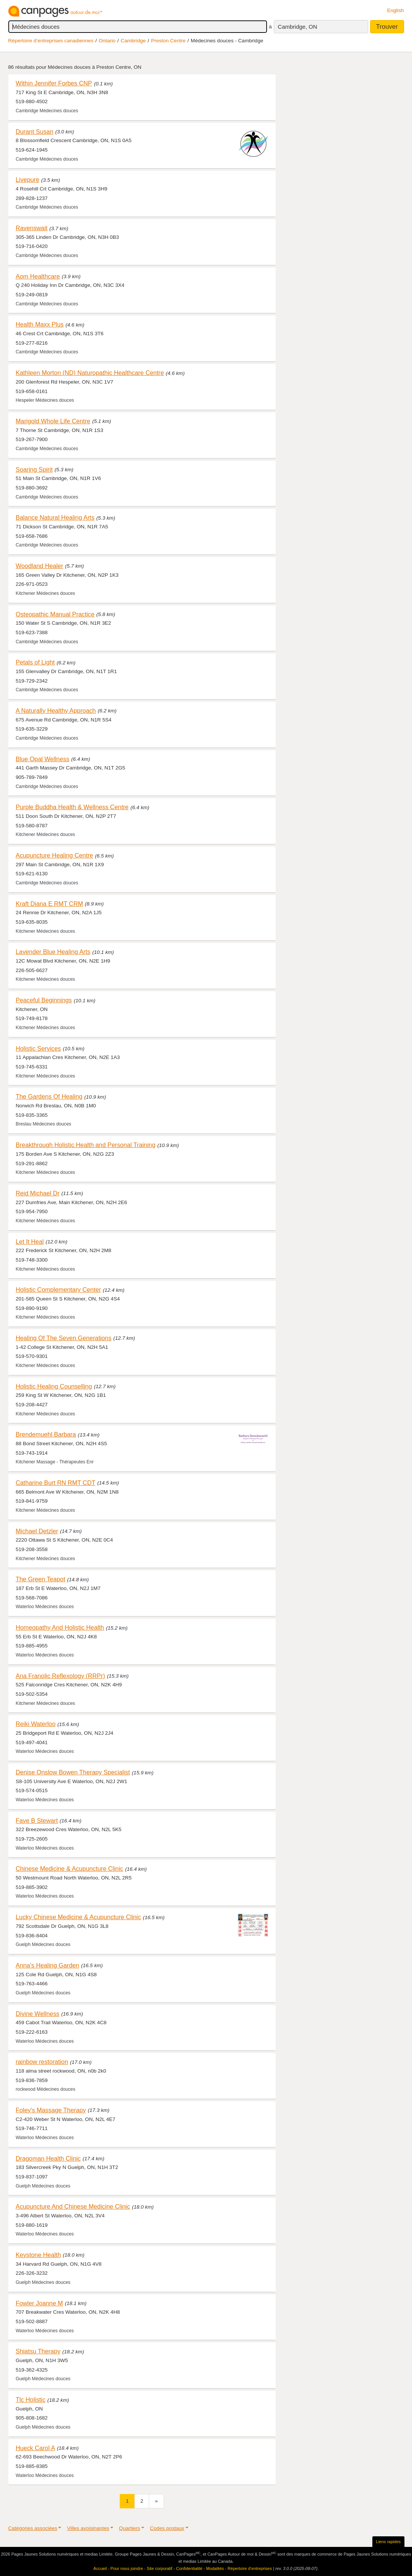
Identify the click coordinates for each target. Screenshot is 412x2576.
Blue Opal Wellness (42, 758)
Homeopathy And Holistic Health (60, 1627)
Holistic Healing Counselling (54, 1386)
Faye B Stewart (37, 1820)
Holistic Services (38, 1048)
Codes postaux (167, 2528)
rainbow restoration (42, 2061)
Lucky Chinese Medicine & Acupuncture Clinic (78, 1916)
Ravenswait (32, 227)
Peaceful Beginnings (44, 1000)
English (395, 10)
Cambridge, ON (297, 26)
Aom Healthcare (38, 276)
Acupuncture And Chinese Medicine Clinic (73, 2206)
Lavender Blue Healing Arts (53, 951)
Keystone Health (38, 2254)
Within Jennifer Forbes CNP (54, 83)
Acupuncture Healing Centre (54, 855)
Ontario (107, 40)
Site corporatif (160, 2568)
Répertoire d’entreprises (250, 2568)
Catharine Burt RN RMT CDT (56, 1482)
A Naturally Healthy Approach (56, 710)
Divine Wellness (38, 2013)
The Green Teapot (40, 1579)
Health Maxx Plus (40, 324)
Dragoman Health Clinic (48, 2158)
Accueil (99, 2568)
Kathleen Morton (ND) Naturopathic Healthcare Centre (90, 372)
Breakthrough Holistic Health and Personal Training (86, 1144)
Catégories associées (32, 2528)
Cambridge (133, 40)
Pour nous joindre (127, 2568)
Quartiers (129, 2528)
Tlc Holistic (31, 2399)
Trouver (387, 26)
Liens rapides (388, 2541)
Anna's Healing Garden (47, 1965)
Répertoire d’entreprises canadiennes (51, 40)
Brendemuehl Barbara (46, 1434)
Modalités (215, 2568)
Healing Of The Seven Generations (64, 1337)
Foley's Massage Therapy (51, 2110)
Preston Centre (168, 40)
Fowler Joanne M (39, 2303)
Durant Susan (35, 131)
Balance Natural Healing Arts (55, 517)
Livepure (28, 179)
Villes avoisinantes (88, 2528)
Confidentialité (189, 2568)
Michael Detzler (37, 1531)
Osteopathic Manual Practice (55, 614)
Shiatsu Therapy (38, 2351)
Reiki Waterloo (36, 1723)
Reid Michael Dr (38, 1193)
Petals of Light (35, 662)
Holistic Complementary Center (58, 1289)
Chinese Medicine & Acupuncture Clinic (69, 1868)
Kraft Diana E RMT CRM (49, 903)
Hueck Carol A (35, 2447)
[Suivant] (156, 2501)
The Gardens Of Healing (49, 1096)
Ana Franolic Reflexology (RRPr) (60, 1675)
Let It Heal (30, 1241)
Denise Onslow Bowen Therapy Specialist (73, 1772)
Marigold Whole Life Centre (53, 421)
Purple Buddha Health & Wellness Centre (72, 806)
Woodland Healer (39, 565)
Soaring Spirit (34, 469)
